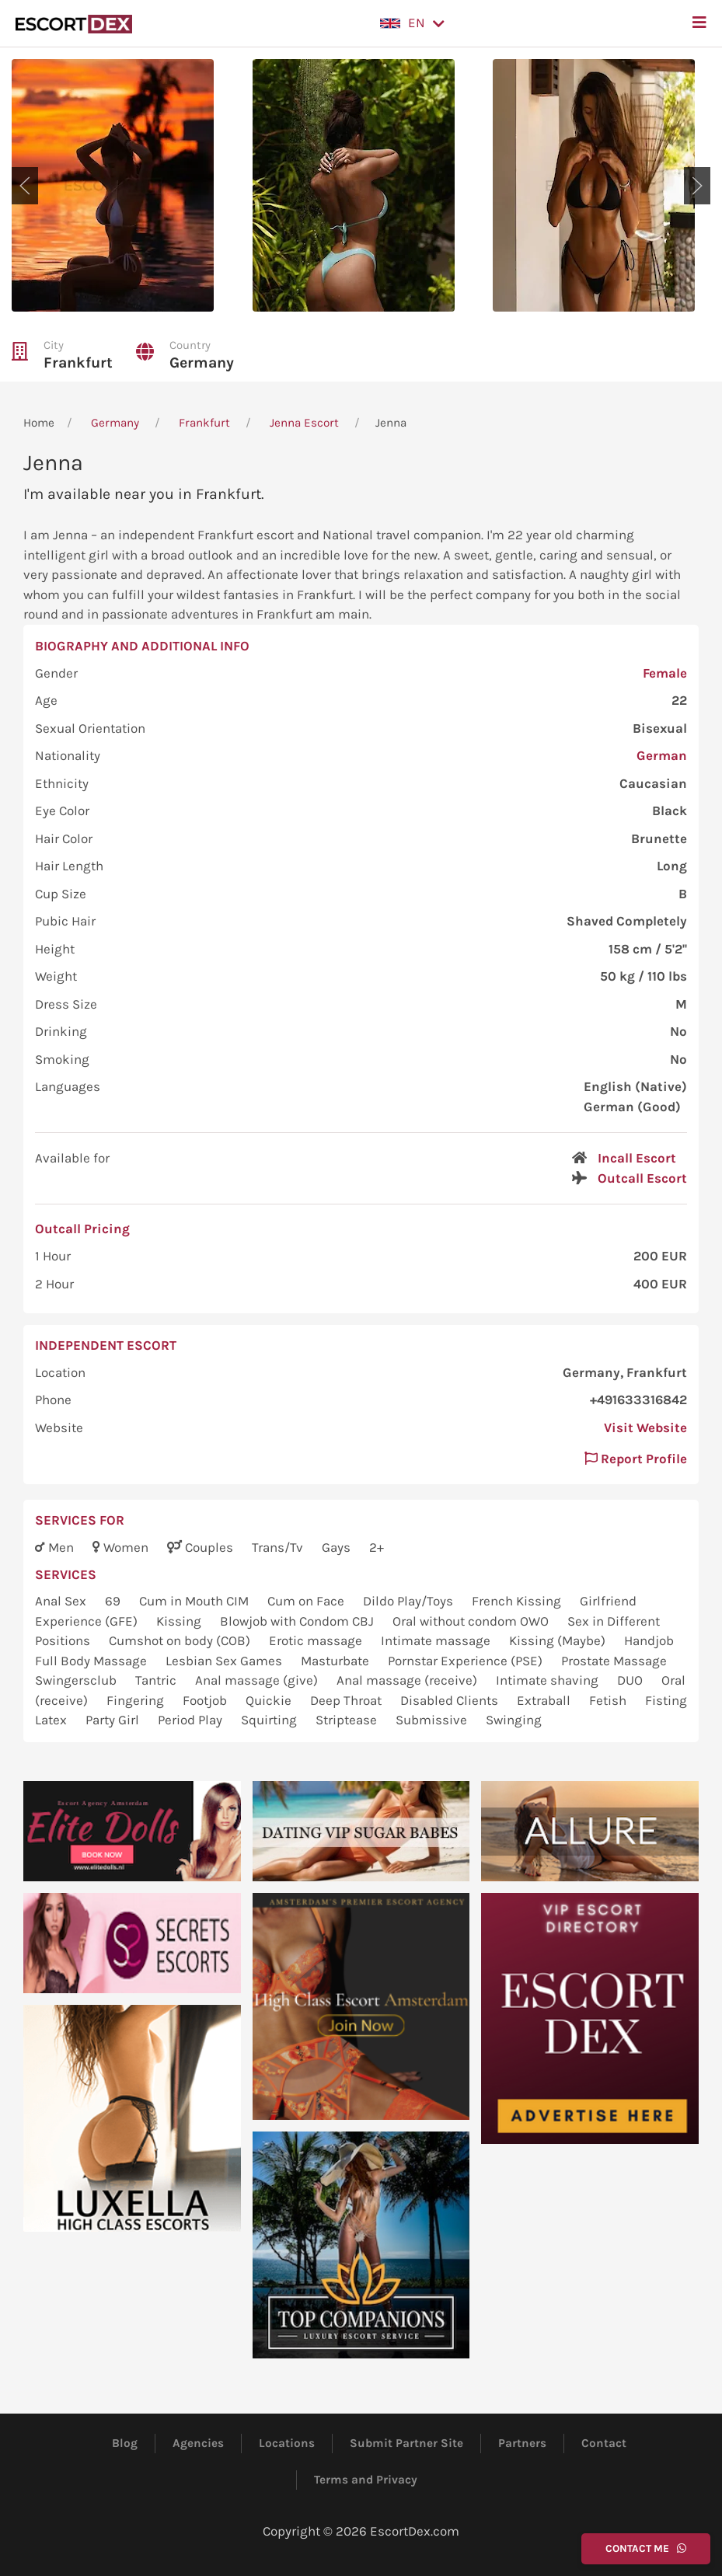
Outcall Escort (642, 1178)
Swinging (514, 1719)
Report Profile (635, 1458)
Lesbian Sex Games (225, 1660)
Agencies (198, 2443)
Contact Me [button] (645, 2548)
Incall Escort (637, 1158)
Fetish (609, 1700)
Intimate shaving (549, 1680)
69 (114, 1601)
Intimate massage (437, 1640)
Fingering (136, 1700)
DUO (631, 1680)
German (662, 755)
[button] (412, 23)
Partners (522, 2443)
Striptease (348, 1719)
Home (38, 423)
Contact (603, 2443)
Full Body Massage (92, 1660)
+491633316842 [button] (638, 1399)
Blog (125, 2443)
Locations (287, 2443)
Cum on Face (307, 1601)
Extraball (545, 1700)
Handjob (649, 1640)
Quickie (270, 1700)
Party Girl (113, 1719)
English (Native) (635, 1086)
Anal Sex (62, 1601)
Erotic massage (317, 1640)
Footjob (206, 1700)
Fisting (666, 1700)
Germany (201, 362)
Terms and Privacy (365, 2480)
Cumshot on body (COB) (181, 1640)
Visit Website (645, 1427)
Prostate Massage (614, 1660)
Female (665, 673)
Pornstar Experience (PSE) (467, 1660)
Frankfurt (78, 362)
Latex (52, 1719)
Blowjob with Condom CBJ (298, 1621)
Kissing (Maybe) (559, 1640)
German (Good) (632, 1106)
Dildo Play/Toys (409, 1601)
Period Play (191, 1719)
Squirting (270, 1719)
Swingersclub (77, 1680)
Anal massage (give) (258, 1680)
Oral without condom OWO (472, 1621)
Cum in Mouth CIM (195, 1601)
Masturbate (336, 1660)
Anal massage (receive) (408, 1680)
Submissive (433, 1719)
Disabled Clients (450, 1700)
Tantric (157, 1680)
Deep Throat (347, 1700)
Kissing (180, 1621)
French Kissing (518, 1601)
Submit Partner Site (406, 2443)
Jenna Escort (304, 423)
